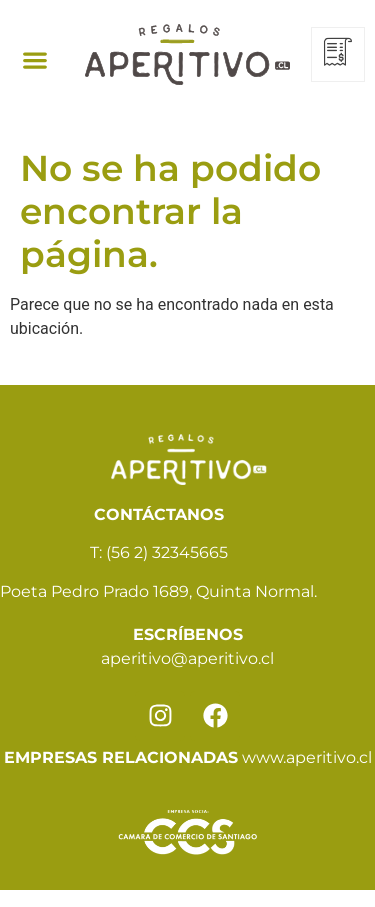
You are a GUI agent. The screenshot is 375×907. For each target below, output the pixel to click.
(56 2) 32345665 (167, 552)
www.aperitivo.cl (307, 757)
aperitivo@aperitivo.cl (187, 658)
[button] (35, 59)
